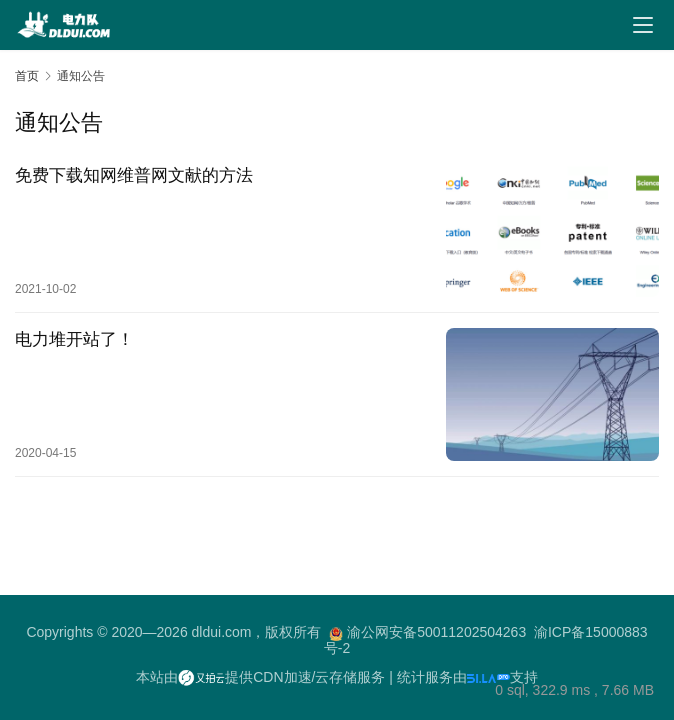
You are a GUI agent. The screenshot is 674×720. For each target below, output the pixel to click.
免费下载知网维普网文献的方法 (134, 175)
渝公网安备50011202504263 (436, 632)
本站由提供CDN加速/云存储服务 (260, 677)
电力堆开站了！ (74, 339)
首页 (27, 76)
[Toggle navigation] (643, 25)
